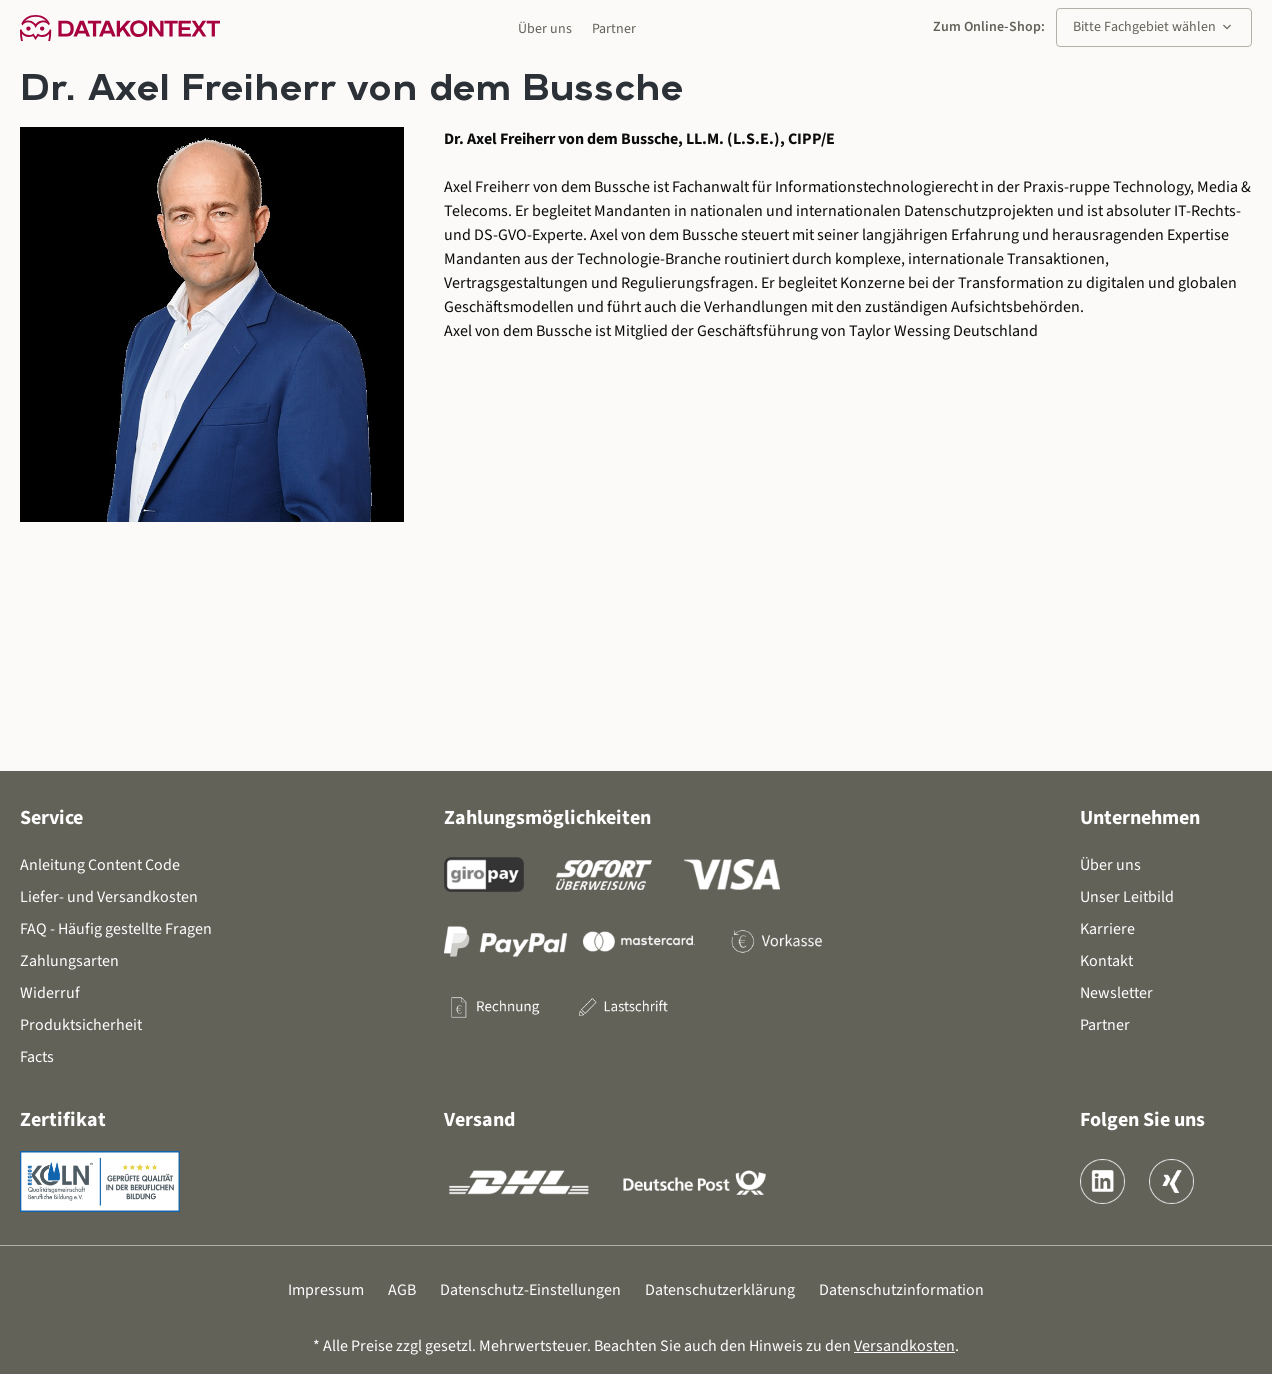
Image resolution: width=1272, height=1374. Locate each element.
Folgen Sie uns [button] (1142, 1120)
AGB (402, 1290)
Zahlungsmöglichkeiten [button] (547, 818)
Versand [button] (479, 1120)
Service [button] (51, 818)
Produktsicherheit (81, 1025)
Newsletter (1116, 993)
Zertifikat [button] (63, 1120)
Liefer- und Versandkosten (109, 897)
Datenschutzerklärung (720, 1290)
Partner (614, 29)
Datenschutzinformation (901, 1290)
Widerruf (50, 993)
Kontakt (1106, 961)
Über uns (545, 29)
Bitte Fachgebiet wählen (1154, 27)
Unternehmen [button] (1140, 818)
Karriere (1107, 929)
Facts (37, 1057)
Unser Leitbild (1127, 897)
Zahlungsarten (69, 961)
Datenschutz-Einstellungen (530, 1290)
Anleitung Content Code (100, 865)
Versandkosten (904, 1346)
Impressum (326, 1290)
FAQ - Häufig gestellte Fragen (116, 929)
